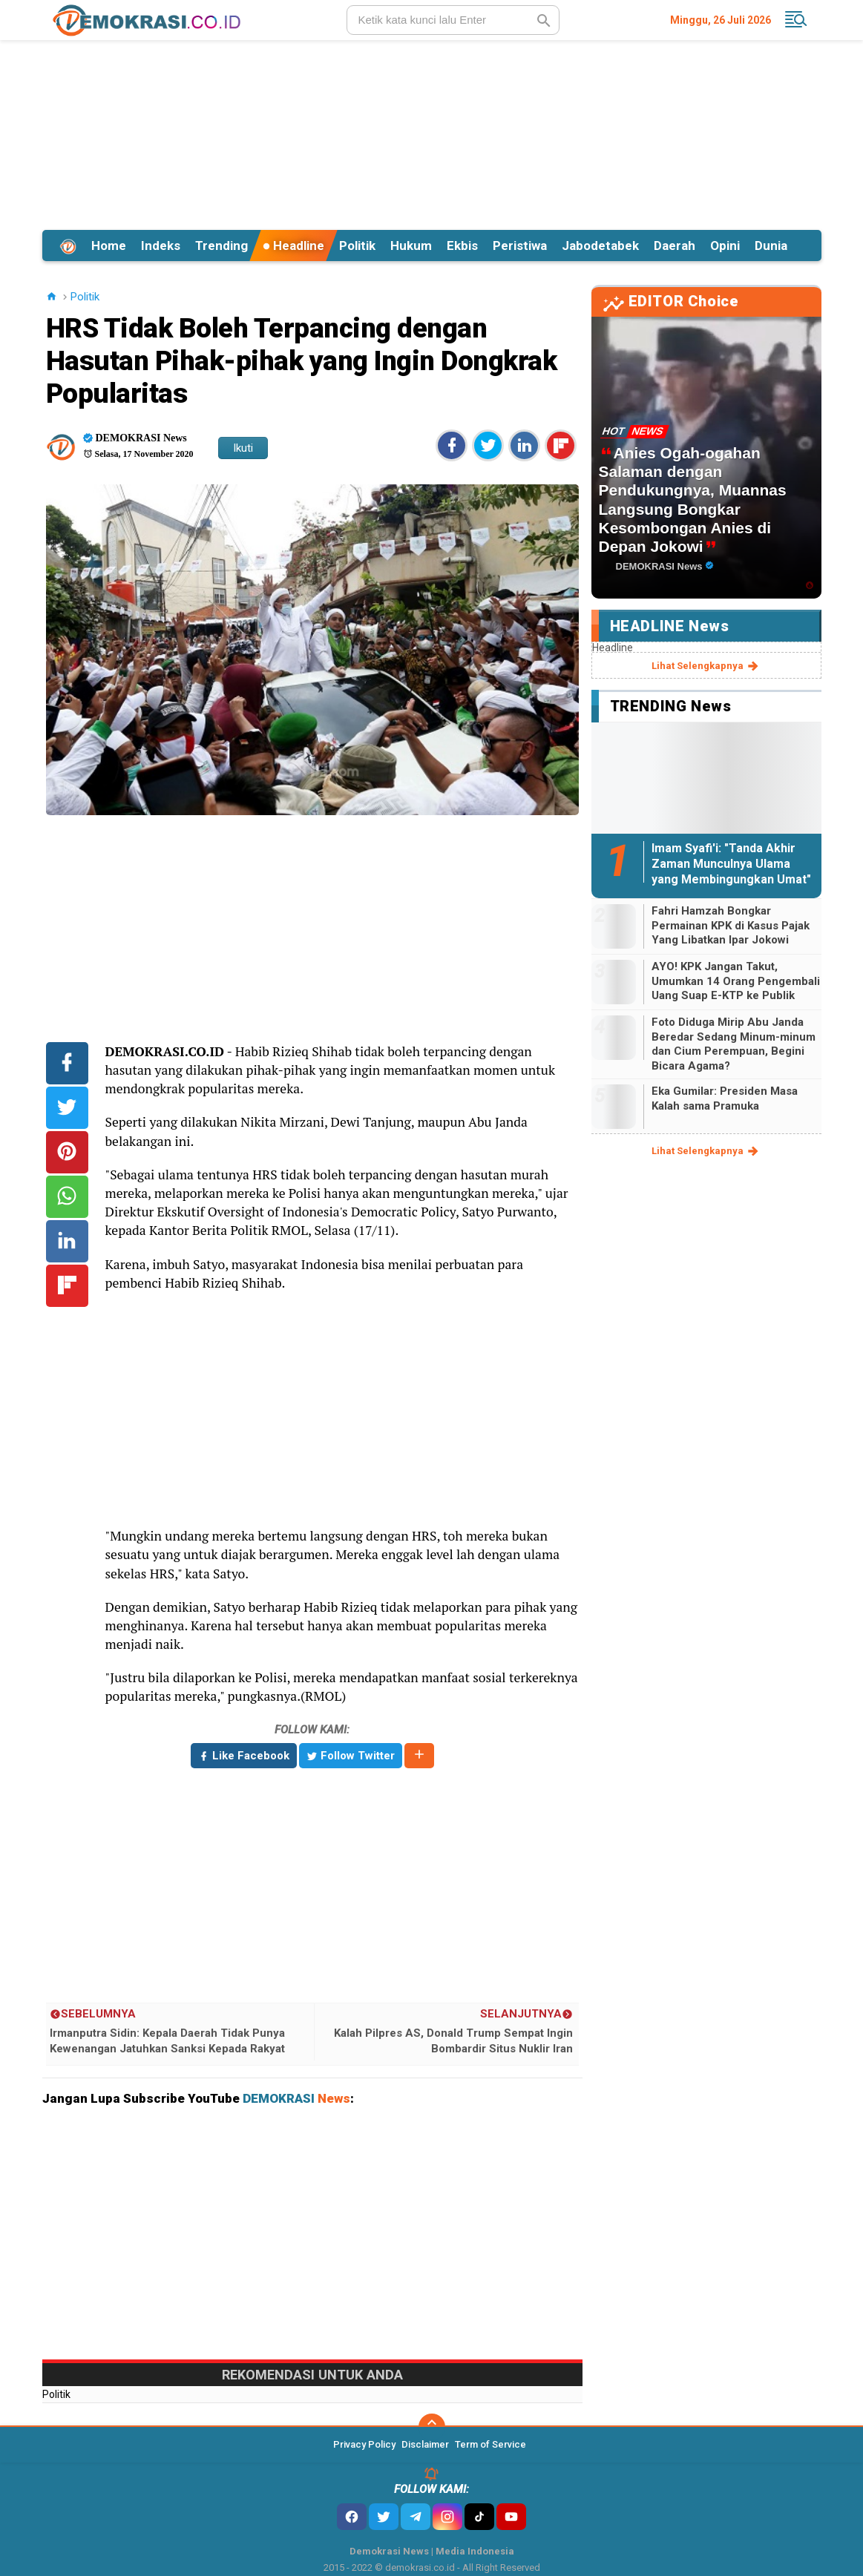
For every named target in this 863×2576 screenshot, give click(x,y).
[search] (453, 20)
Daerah (674, 245)
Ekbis (462, 245)
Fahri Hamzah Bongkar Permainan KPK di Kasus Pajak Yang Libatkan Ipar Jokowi (731, 925)
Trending (221, 245)
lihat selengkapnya (706, 666)
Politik (357, 245)
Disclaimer (425, 2444)
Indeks (160, 245)
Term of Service (490, 2444)
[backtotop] (432, 2427)
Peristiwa (520, 245)
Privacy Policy (364, 2444)
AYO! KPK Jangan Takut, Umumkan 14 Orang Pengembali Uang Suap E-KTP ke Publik (736, 981)
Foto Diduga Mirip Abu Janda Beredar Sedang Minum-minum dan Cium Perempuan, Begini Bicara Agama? (734, 1044)
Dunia (771, 245)
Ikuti (243, 448)
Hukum (411, 245)
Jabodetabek (600, 245)
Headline (293, 245)
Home (108, 245)
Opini (725, 245)
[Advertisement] (432, 132)
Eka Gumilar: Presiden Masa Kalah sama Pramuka (725, 1098)
